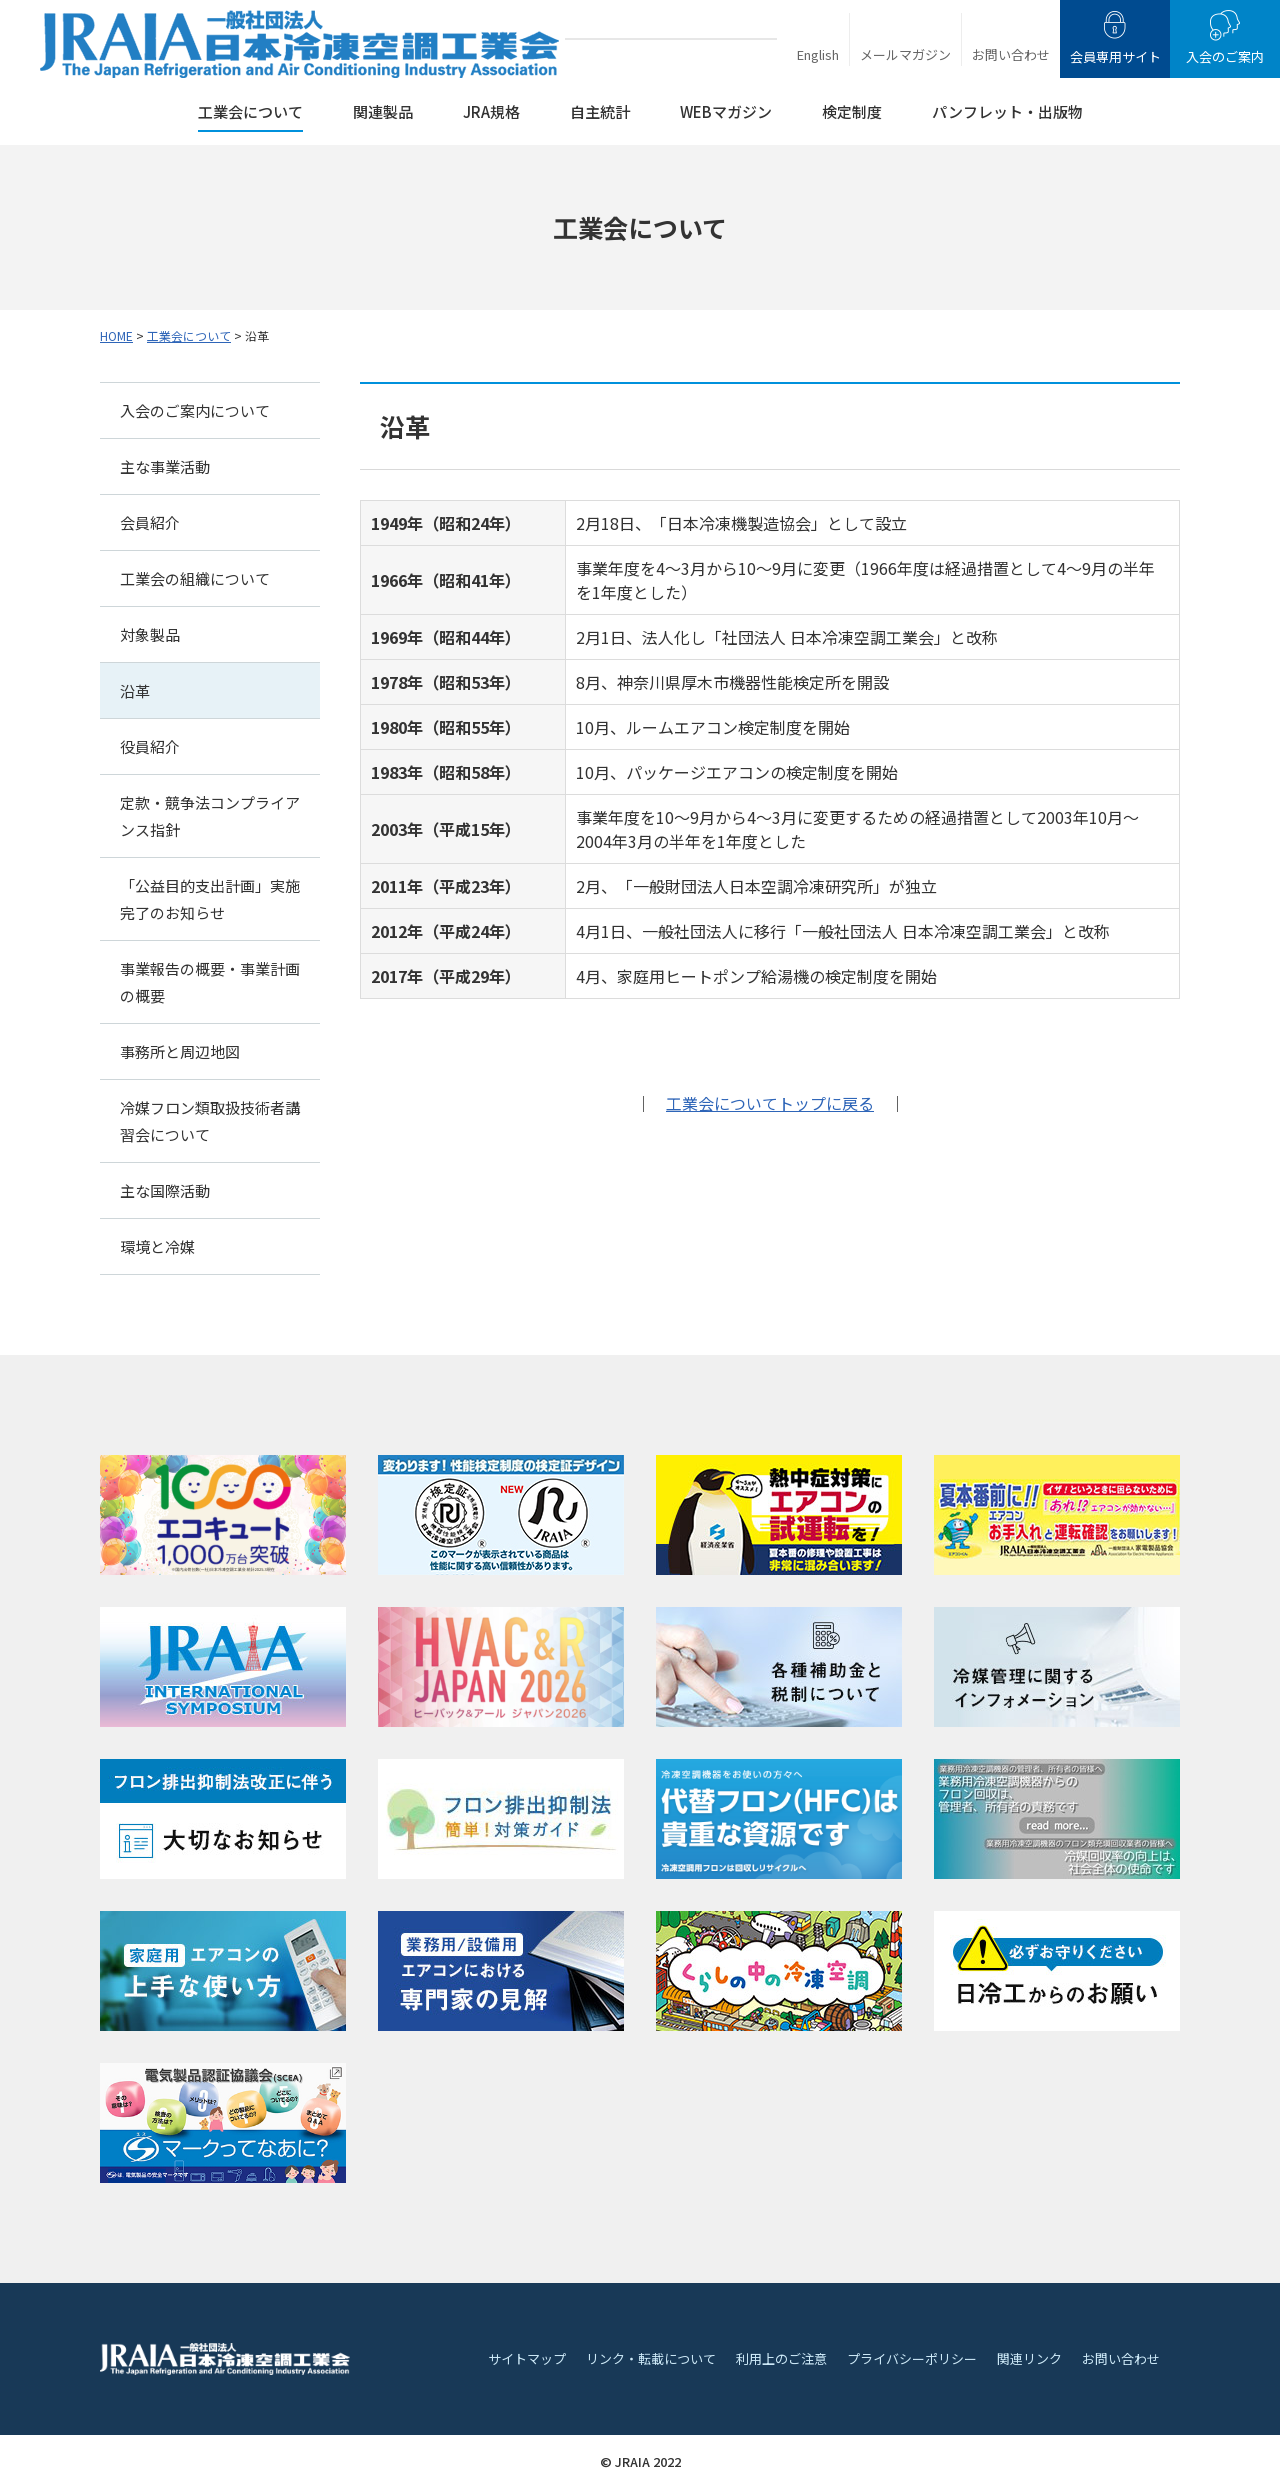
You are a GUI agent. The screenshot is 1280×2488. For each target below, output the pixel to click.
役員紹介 (150, 746)
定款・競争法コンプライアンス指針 (210, 816)
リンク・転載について (651, 2358)
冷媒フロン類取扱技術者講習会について (210, 1121)
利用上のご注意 (781, 2358)
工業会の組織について (195, 578)
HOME (116, 335)
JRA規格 (491, 111)
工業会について (250, 111)
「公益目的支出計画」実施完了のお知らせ (210, 899)
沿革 (135, 690)
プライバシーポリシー (912, 2358)
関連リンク (1029, 2358)
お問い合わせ (1011, 54)
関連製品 (383, 111)
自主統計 (600, 111)
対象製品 (150, 634)
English (818, 54)
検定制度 (852, 111)
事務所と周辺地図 (180, 1051)
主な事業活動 (165, 466)
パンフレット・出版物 (1007, 111)
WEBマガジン (726, 111)
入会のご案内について (195, 410)
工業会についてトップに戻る (770, 1103)
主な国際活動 (165, 1190)
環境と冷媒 (157, 1246)
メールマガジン (905, 54)
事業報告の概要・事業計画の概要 (210, 982)
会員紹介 (150, 522)
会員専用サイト (1115, 56)
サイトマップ (527, 2358)
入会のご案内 (1225, 56)
